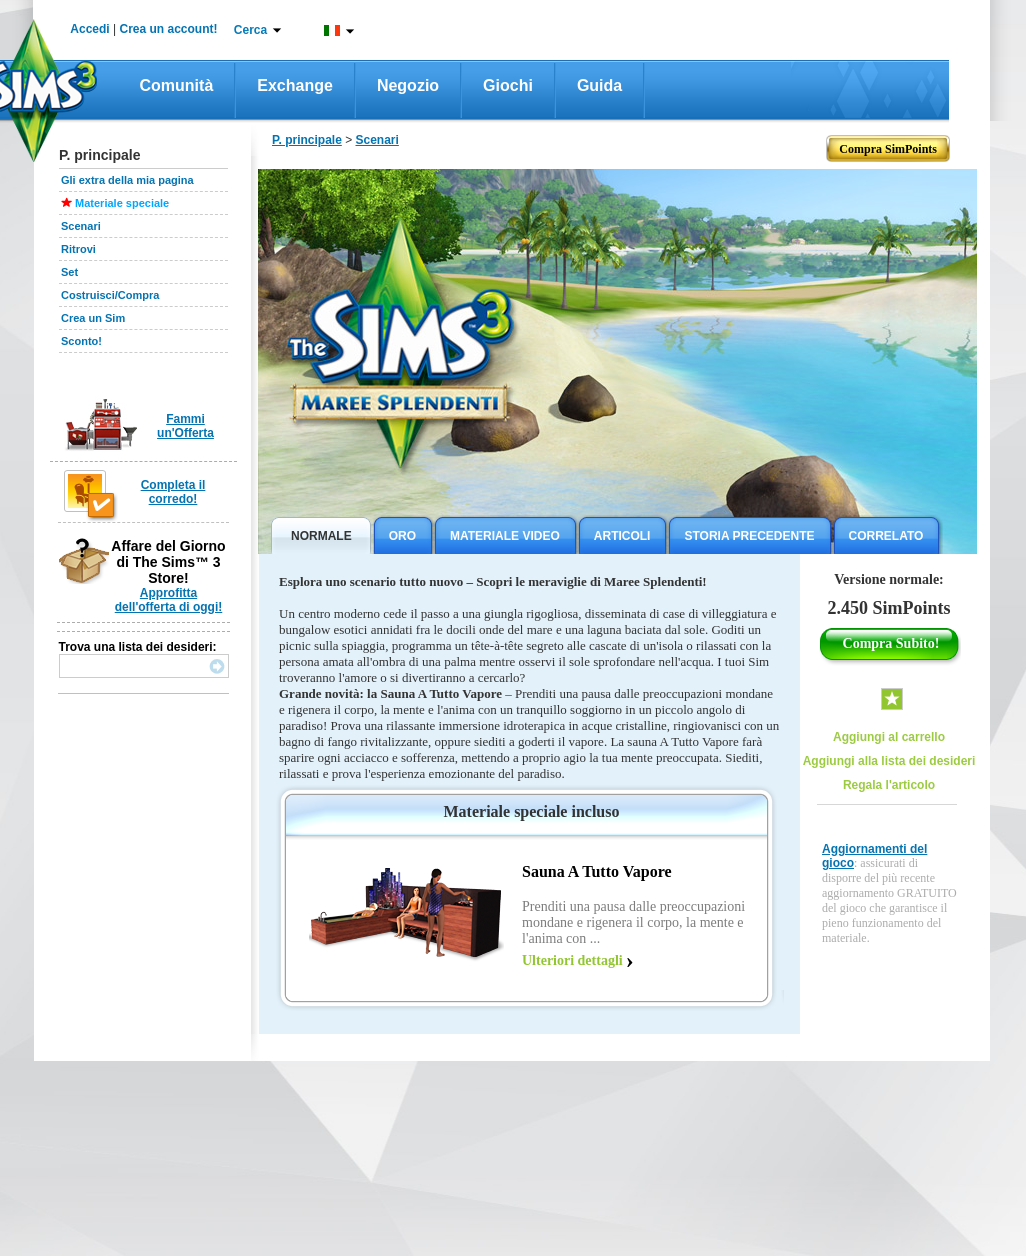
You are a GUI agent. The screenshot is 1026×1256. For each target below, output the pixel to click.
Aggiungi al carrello (889, 737)
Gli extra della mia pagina (127, 180)
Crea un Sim (93, 318)
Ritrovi (78, 249)
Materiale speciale (122, 203)
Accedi (89, 29)
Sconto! (81, 341)
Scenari (81, 226)
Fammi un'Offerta (185, 426)
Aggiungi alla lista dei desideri (889, 761)
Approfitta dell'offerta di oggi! (169, 600)
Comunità (177, 85)
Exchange (295, 85)
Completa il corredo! (173, 492)
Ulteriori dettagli (572, 960)
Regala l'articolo (889, 785)
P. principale (307, 140)
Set (69, 272)
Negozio (408, 85)
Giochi (508, 85)
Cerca (250, 30)
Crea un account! (169, 29)
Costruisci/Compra (110, 295)
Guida (599, 85)
